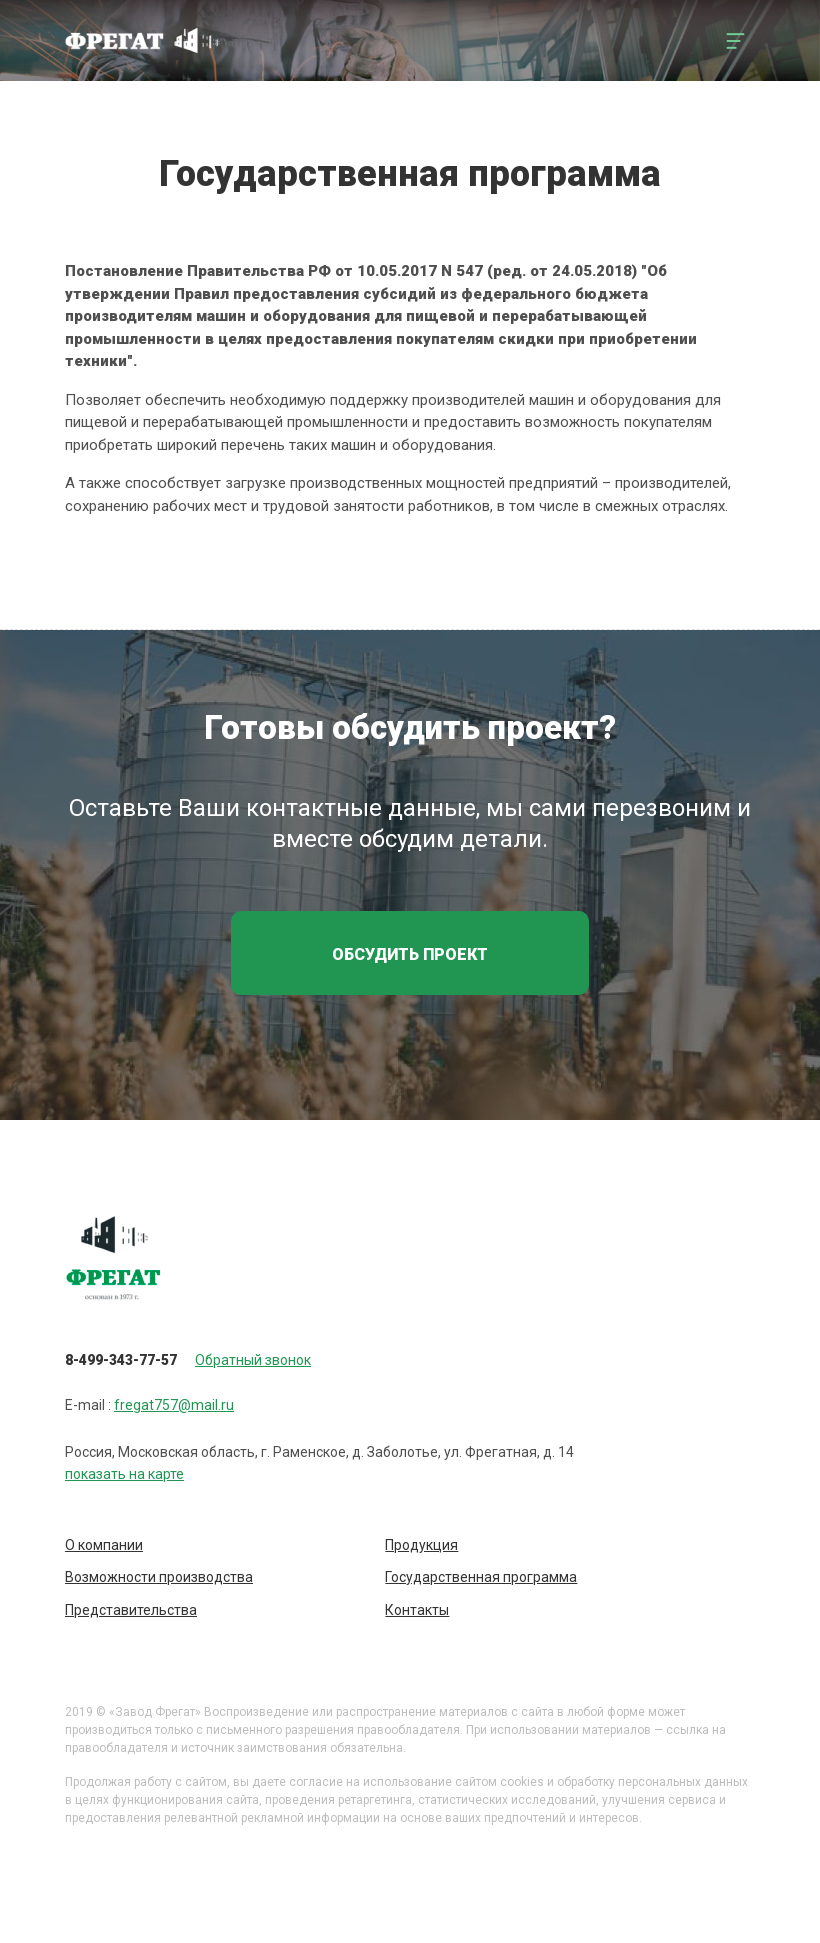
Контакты (417, 1610)
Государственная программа (481, 1577)
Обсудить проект (410, 954)
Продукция (421, 1545)
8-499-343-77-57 (121, 1360)
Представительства (131, 1610)
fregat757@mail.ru (174, 1405)
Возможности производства (159, 1577)
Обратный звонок (253, 1360)
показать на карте (124, 1474)
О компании (104, 1545)
